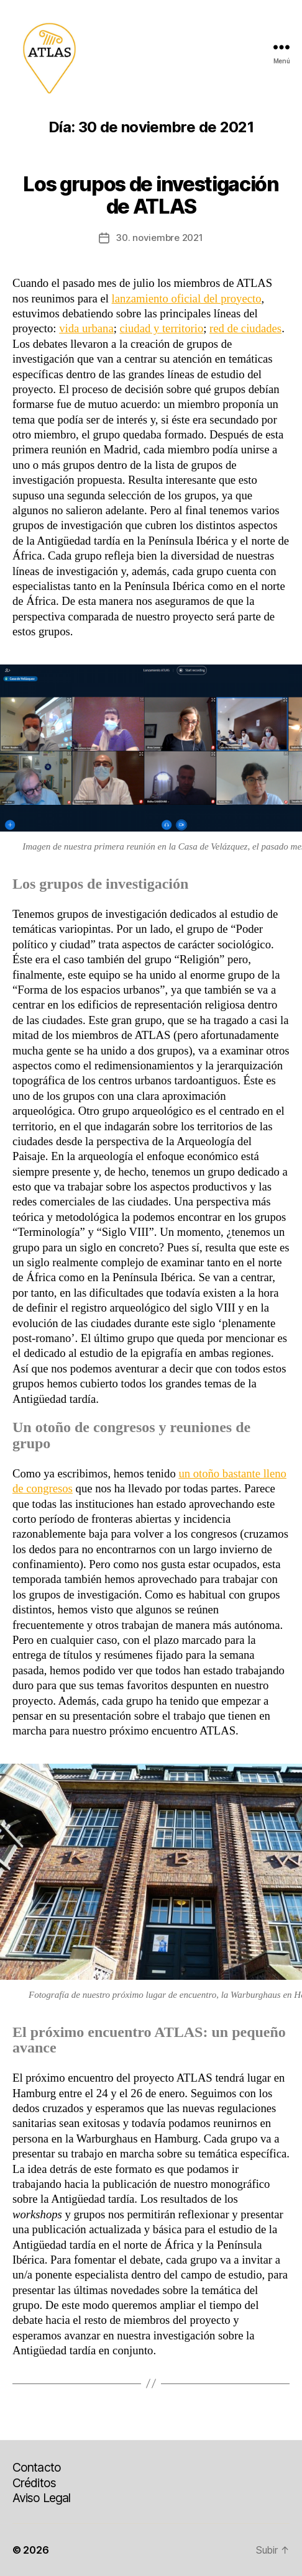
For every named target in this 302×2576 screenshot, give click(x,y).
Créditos (34, 2482)
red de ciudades (245, 328)
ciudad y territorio (162, 328)
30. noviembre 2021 (159, 237)
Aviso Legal (41, 2497)
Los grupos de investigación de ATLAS (150, 195)
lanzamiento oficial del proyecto (187, 298)
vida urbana (86, 328)
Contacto (36, 2467)
